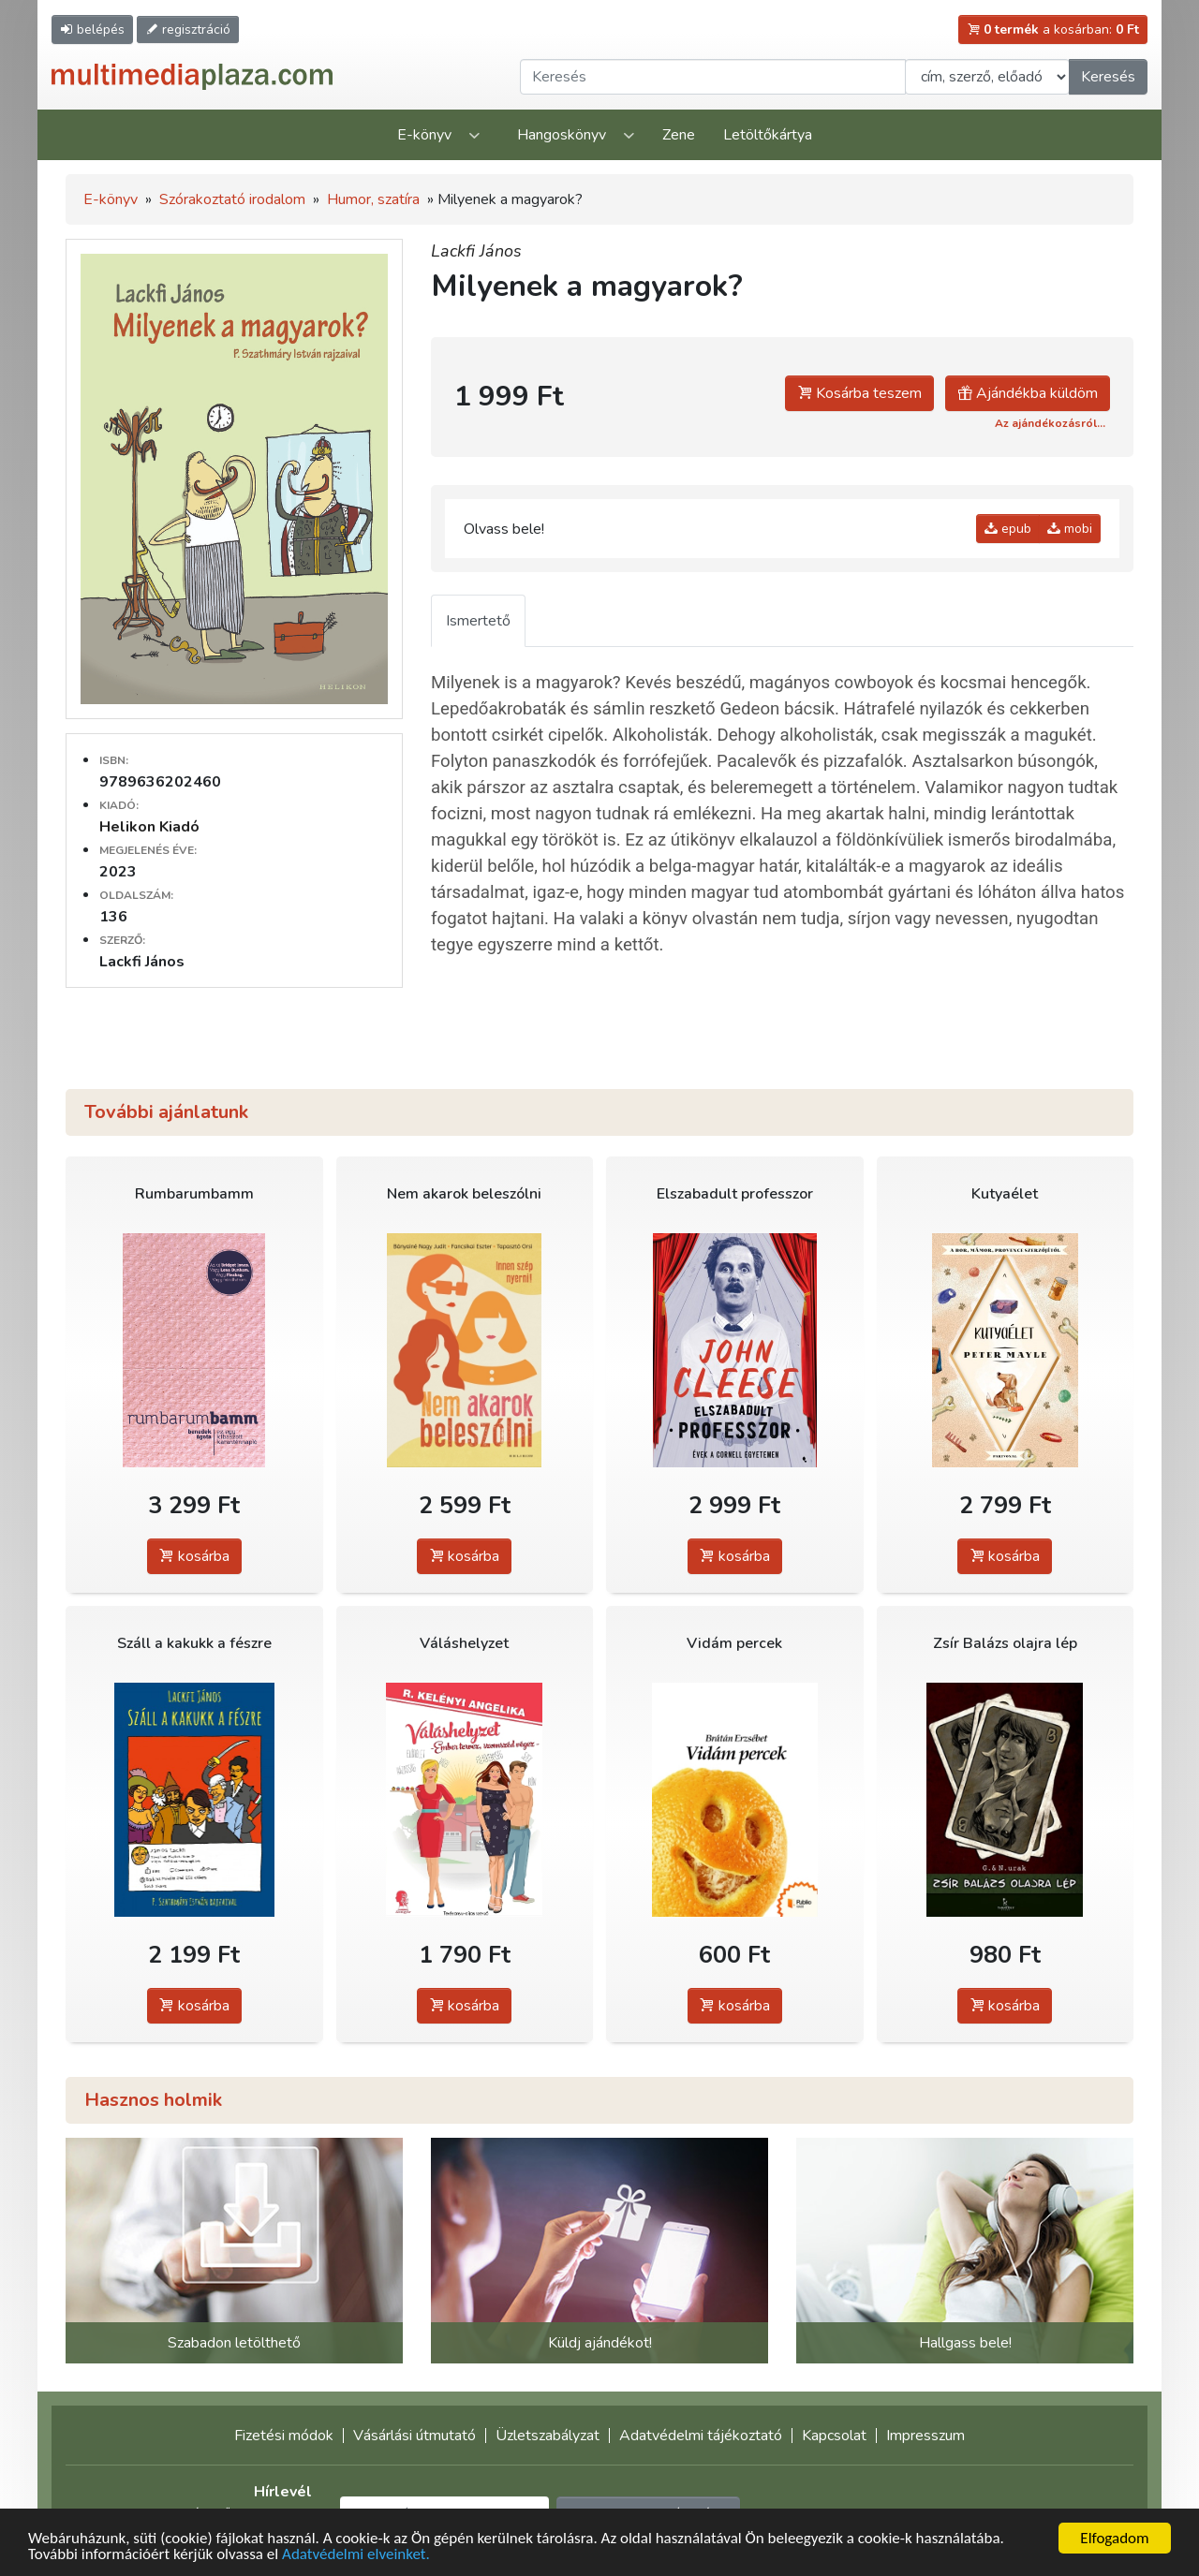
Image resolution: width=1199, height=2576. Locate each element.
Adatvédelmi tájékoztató (700, 2435)
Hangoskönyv (561, 135)
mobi (1069, 528)
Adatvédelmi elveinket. (356, 2555)
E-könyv (424, 135)
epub (1007, 528)
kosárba (194, 1556)
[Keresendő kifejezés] (713, 77)
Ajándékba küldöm (1027, 393)
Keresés (1108, 76)
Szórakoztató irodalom (232, 199)
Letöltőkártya (767, 135)
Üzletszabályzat (548, 2435)
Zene (678, 135)
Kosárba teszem (859, 393)
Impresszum (925, 2435)
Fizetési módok (283, 2435)
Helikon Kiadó (149, 827)
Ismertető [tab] (478, 621)
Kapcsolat (834, 2435)
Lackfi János (476, 251)
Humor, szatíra (373, 199)
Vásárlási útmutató (414, 2435)
